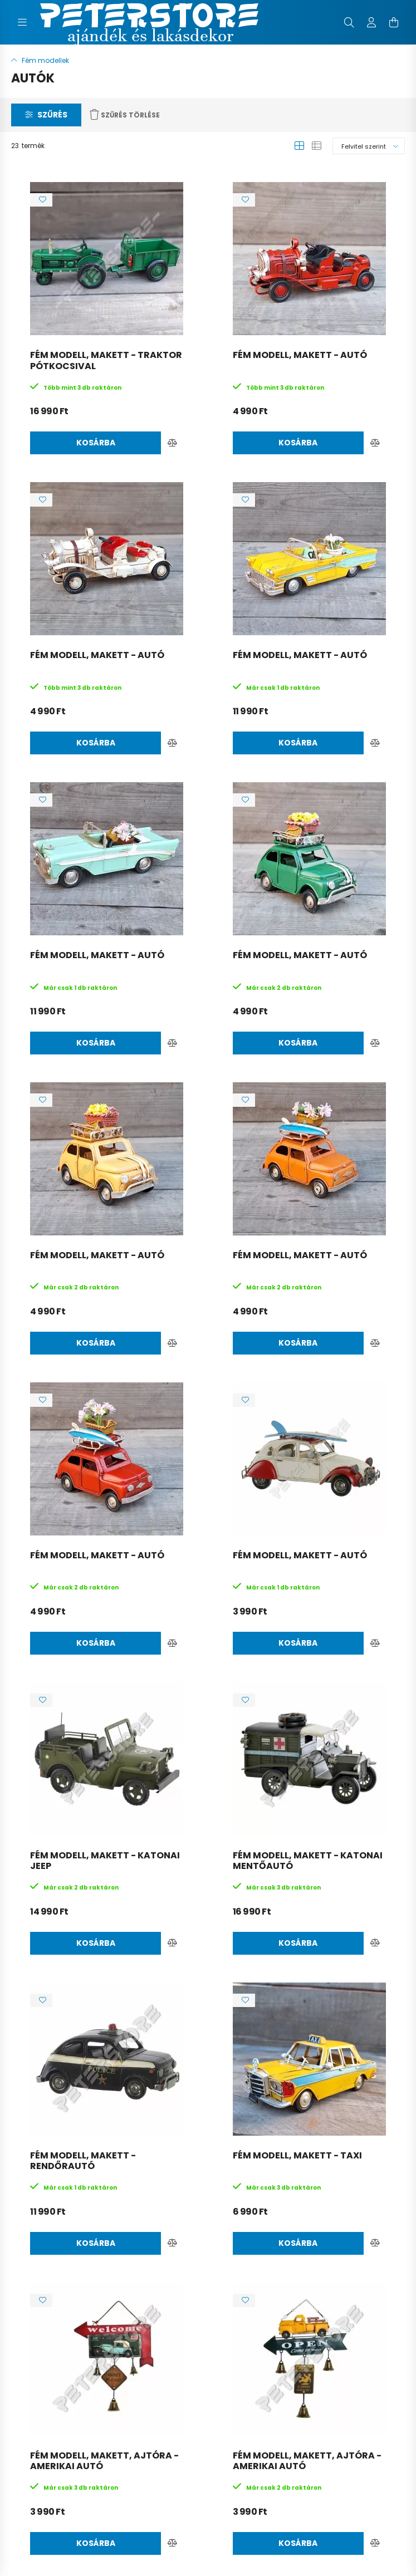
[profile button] (371, 22)
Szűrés (52, 114)
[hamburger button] (22, 22)
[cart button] (394, 22)
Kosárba (95, 442)
